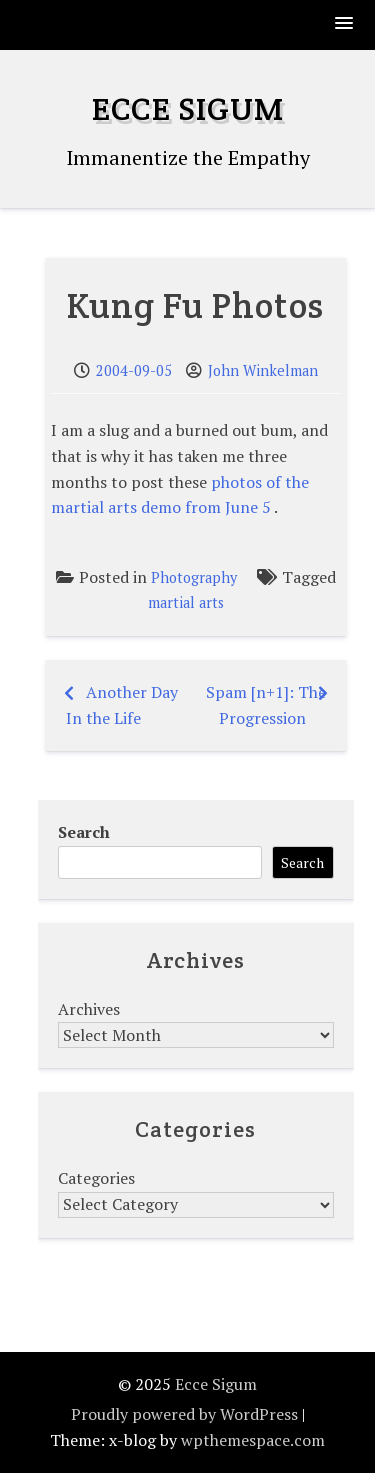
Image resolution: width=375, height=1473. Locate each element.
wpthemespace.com (253, 1440)
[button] (345, 24)
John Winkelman (263, 370)
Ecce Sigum (188, 108)
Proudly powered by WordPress (184, 1414)
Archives (89, 1009)
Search (84, 832)
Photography (194, 577)
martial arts (186, 602)
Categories (96, 1178)
